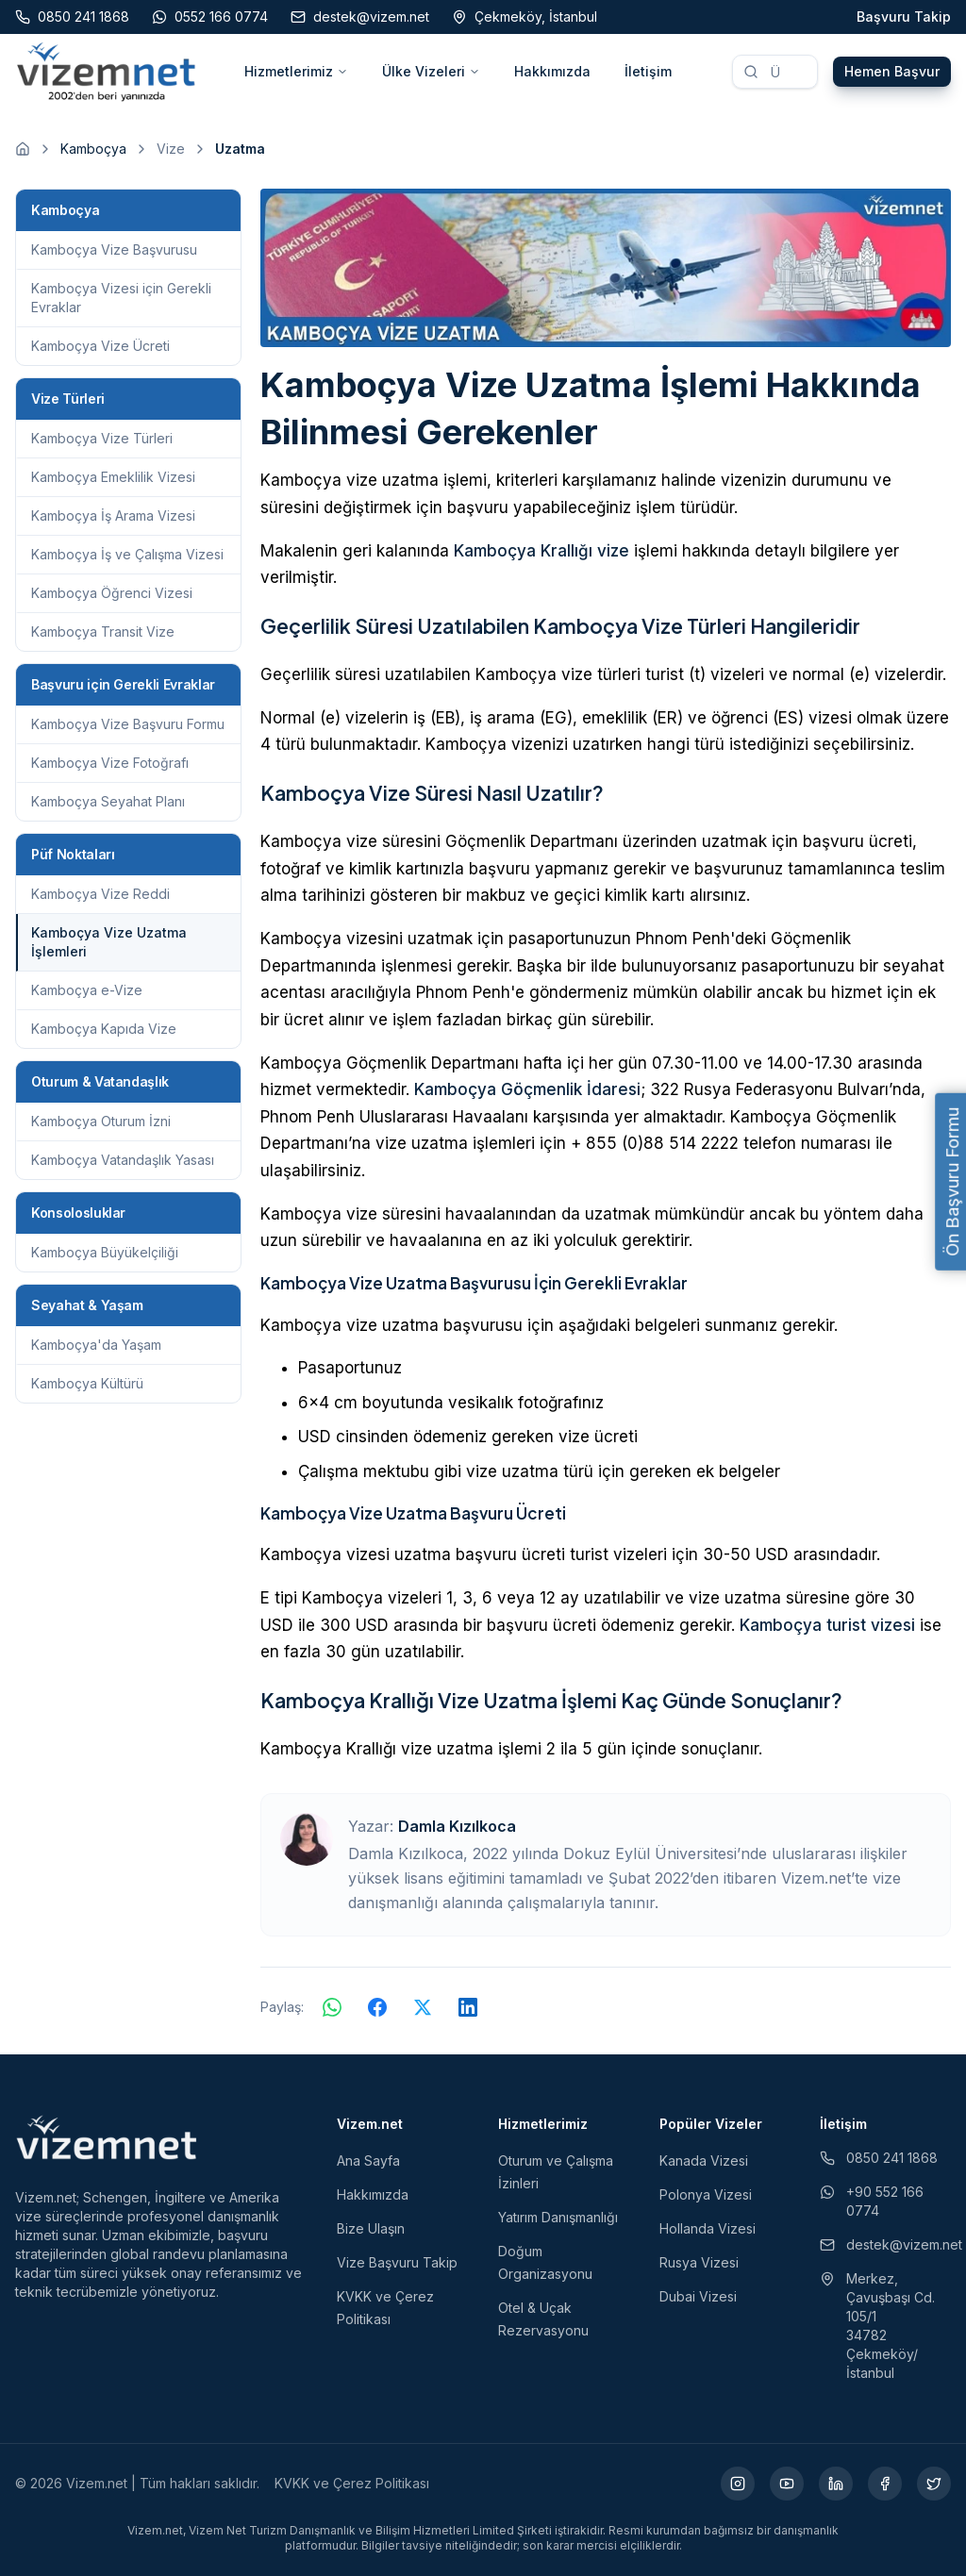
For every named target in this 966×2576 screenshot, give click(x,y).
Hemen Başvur (892, 71)
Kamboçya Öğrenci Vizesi (111, 593)
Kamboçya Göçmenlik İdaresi (527, 1089)
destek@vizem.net (885, 2244)
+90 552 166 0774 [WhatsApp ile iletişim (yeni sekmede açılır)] (872, 2201)
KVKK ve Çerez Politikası (352, 2483)
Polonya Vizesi (705, 2194)
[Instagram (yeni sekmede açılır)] (738, 2484)
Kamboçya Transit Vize (103, 631)
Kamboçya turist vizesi (827, 1625)
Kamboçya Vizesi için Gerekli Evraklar (121, 297)
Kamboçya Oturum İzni (101, 1121)
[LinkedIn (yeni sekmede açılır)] (836, 2484)
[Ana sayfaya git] (22, 149)
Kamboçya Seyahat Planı (108, 801)
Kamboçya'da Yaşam (96, 1345)
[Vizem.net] (107, 2137)
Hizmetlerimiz (296, 71)
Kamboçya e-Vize (86, 990)
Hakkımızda (552, 71)
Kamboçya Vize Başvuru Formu (128, 724)
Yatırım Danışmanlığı (558, 2217)
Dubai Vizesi (698, 2296)
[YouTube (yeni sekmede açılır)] (787, 2484)
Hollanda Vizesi (707, 2228)
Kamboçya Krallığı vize (541, 550)
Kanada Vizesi (703, 2160)
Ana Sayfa (368, 2160)
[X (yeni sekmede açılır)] (934, 2484)
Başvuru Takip (904, 16)
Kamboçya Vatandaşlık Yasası (122, 1160)
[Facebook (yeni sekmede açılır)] (885, 2484)
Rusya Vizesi (699, 2262)
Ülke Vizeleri (431, 71)
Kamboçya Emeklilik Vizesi (113, 477)
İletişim (648, 71)
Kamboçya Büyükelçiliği (104, 1252)
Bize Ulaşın (371, 2228)
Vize (171, 149)
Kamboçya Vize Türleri (102, 438)
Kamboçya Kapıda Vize (103, 1029)
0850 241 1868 (879, 2158)
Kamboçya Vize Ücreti (100, 346)
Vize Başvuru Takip (397, 2262)
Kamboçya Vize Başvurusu (114, 249)
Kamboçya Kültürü (87, 1383)
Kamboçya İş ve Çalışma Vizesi (127, 554)
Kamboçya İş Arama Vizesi (113, 515)
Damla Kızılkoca (457, 1826)
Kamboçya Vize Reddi (100, 894)
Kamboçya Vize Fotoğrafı (110, 763)
